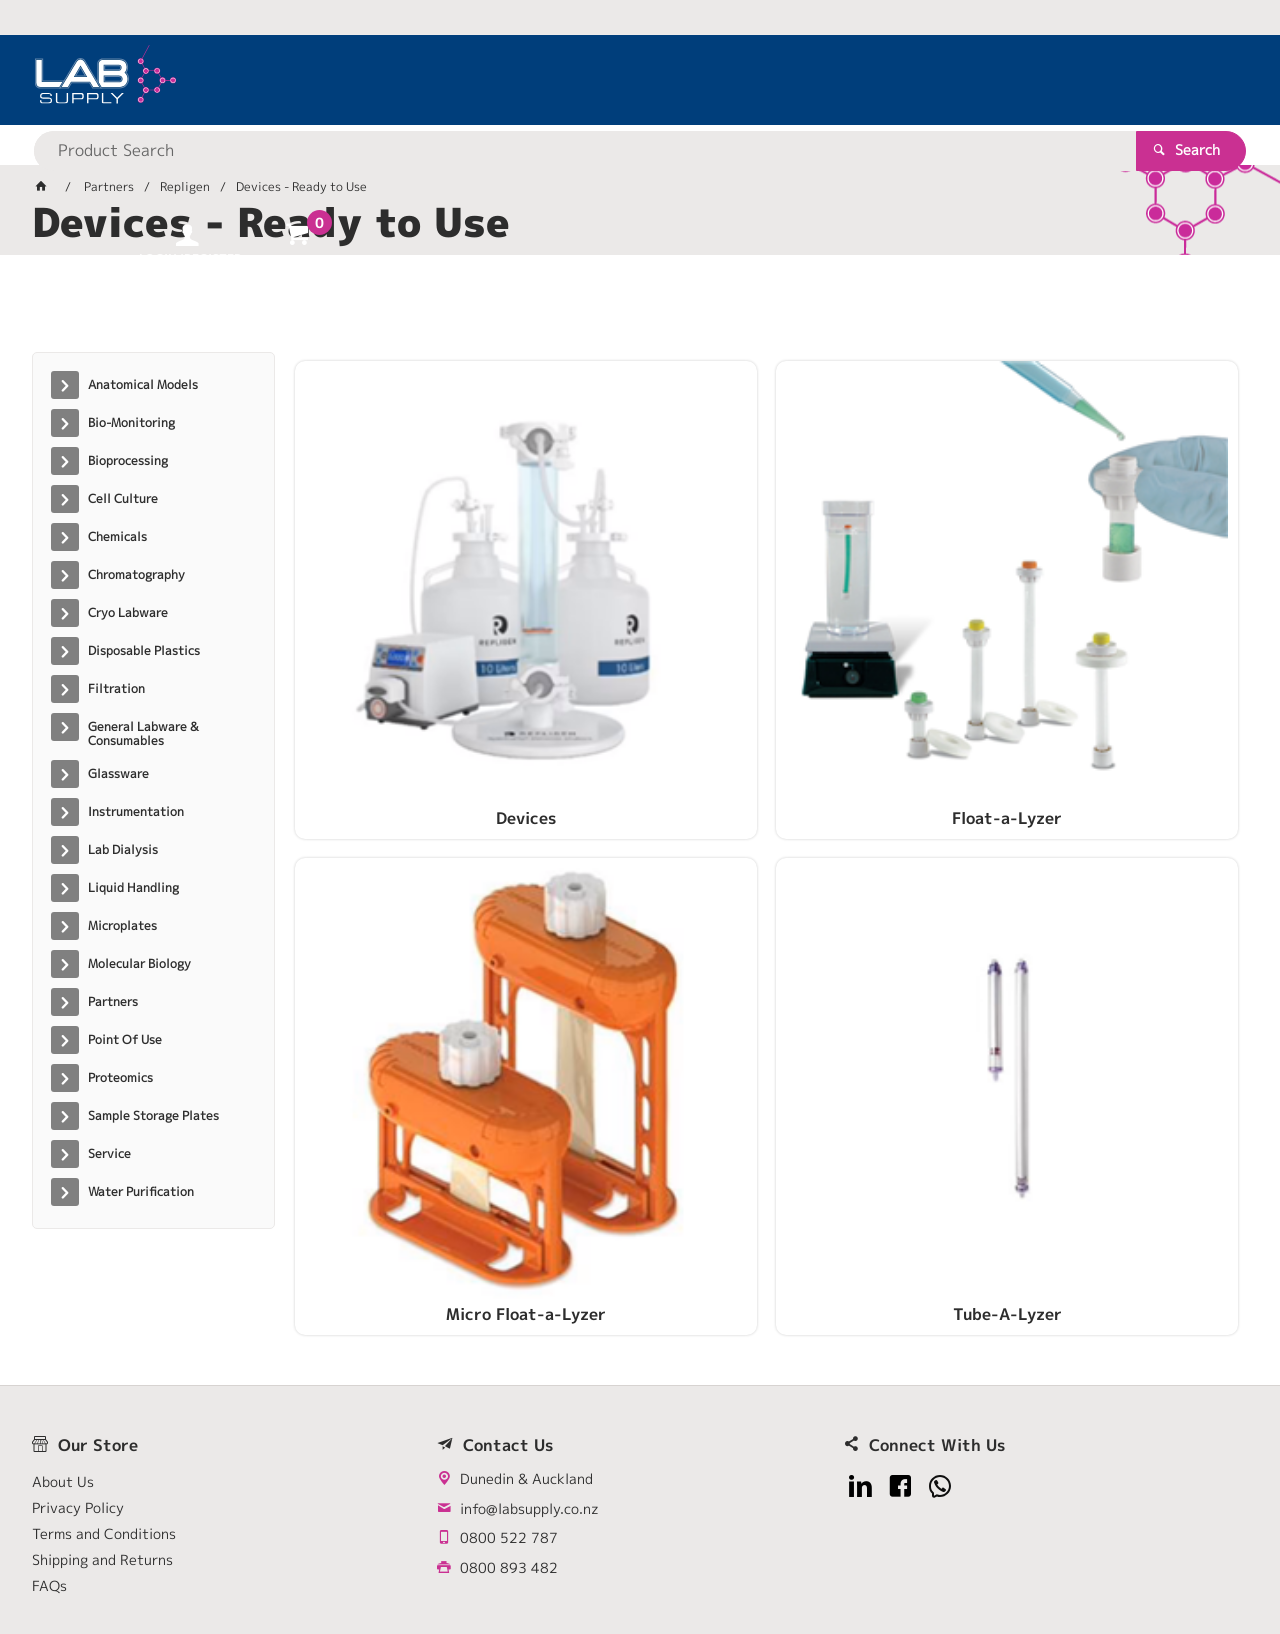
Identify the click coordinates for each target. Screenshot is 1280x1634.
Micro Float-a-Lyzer (887, 617)
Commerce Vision (417, 1555)
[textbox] (605, 80)
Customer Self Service (269, 1555)
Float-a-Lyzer (646, 617)
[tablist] (640, 311)
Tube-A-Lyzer (1127, 617)
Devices (406, 617)
